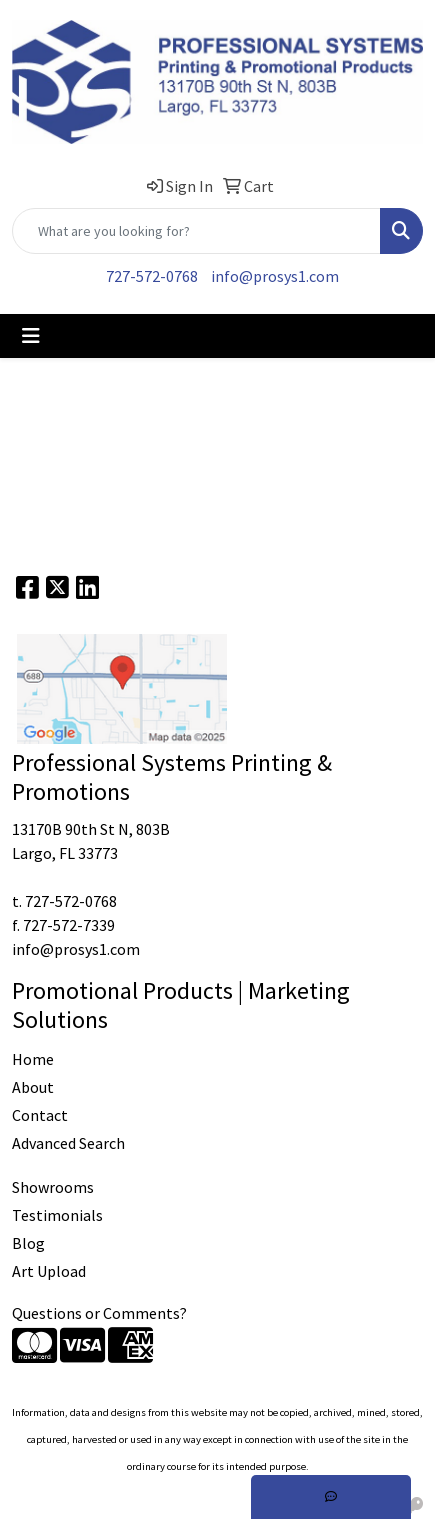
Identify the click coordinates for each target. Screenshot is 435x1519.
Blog (28, 1243)
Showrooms (53, 1187)
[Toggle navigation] (31, 336)
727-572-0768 (152, 276)
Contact (40, 1115)
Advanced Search (68, 1143)
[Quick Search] (196, 231)
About (33, 1087)
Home (33, 1059)
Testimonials (57, 1215)
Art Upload (49, 1271)
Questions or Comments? (99, 1313)
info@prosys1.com (275, 276)
